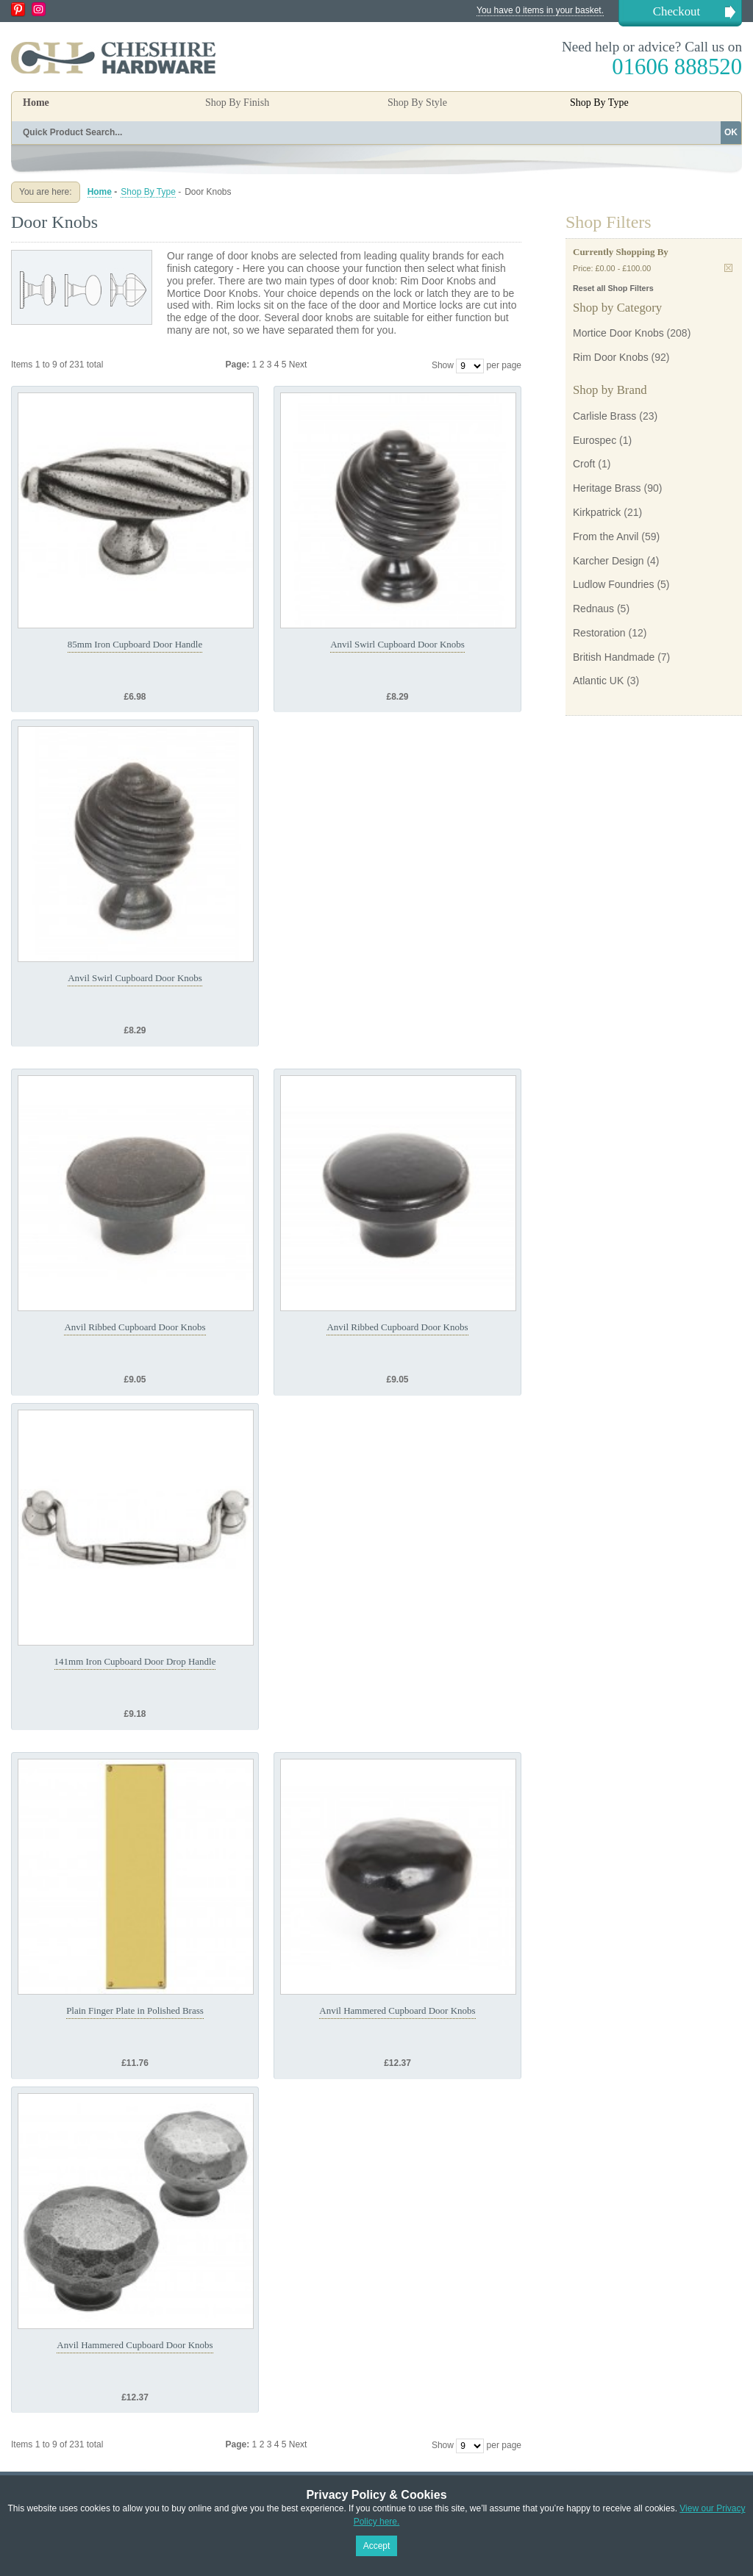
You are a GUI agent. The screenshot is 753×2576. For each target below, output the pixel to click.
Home (36, 102)
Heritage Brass (607, 488)
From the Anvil (605, 536)
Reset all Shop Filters (613, 288)
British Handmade (613, 657)
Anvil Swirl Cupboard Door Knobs (397, 644)
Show (443, 365)
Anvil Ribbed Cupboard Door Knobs (134, 1326)
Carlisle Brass (604, 416)
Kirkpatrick (597, 512)
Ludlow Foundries (613, 584)
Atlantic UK (598, 680)
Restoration (599, 633)
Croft (584, 464)
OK (731, 132)
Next (298, 364)
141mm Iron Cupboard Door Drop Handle (135, 1661)
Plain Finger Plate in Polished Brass (135, 2010)
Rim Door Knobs (611, 357)
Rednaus (593, 608)
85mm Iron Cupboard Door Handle (135, 644)
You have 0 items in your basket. (540, 10)
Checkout (676, 11)
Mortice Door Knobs (618, 333)
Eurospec (594, 440)
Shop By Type (148, 192)
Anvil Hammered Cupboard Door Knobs (397, 2010)
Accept (376, 2546)
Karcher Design (608, 561)
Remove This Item (728, 268)
